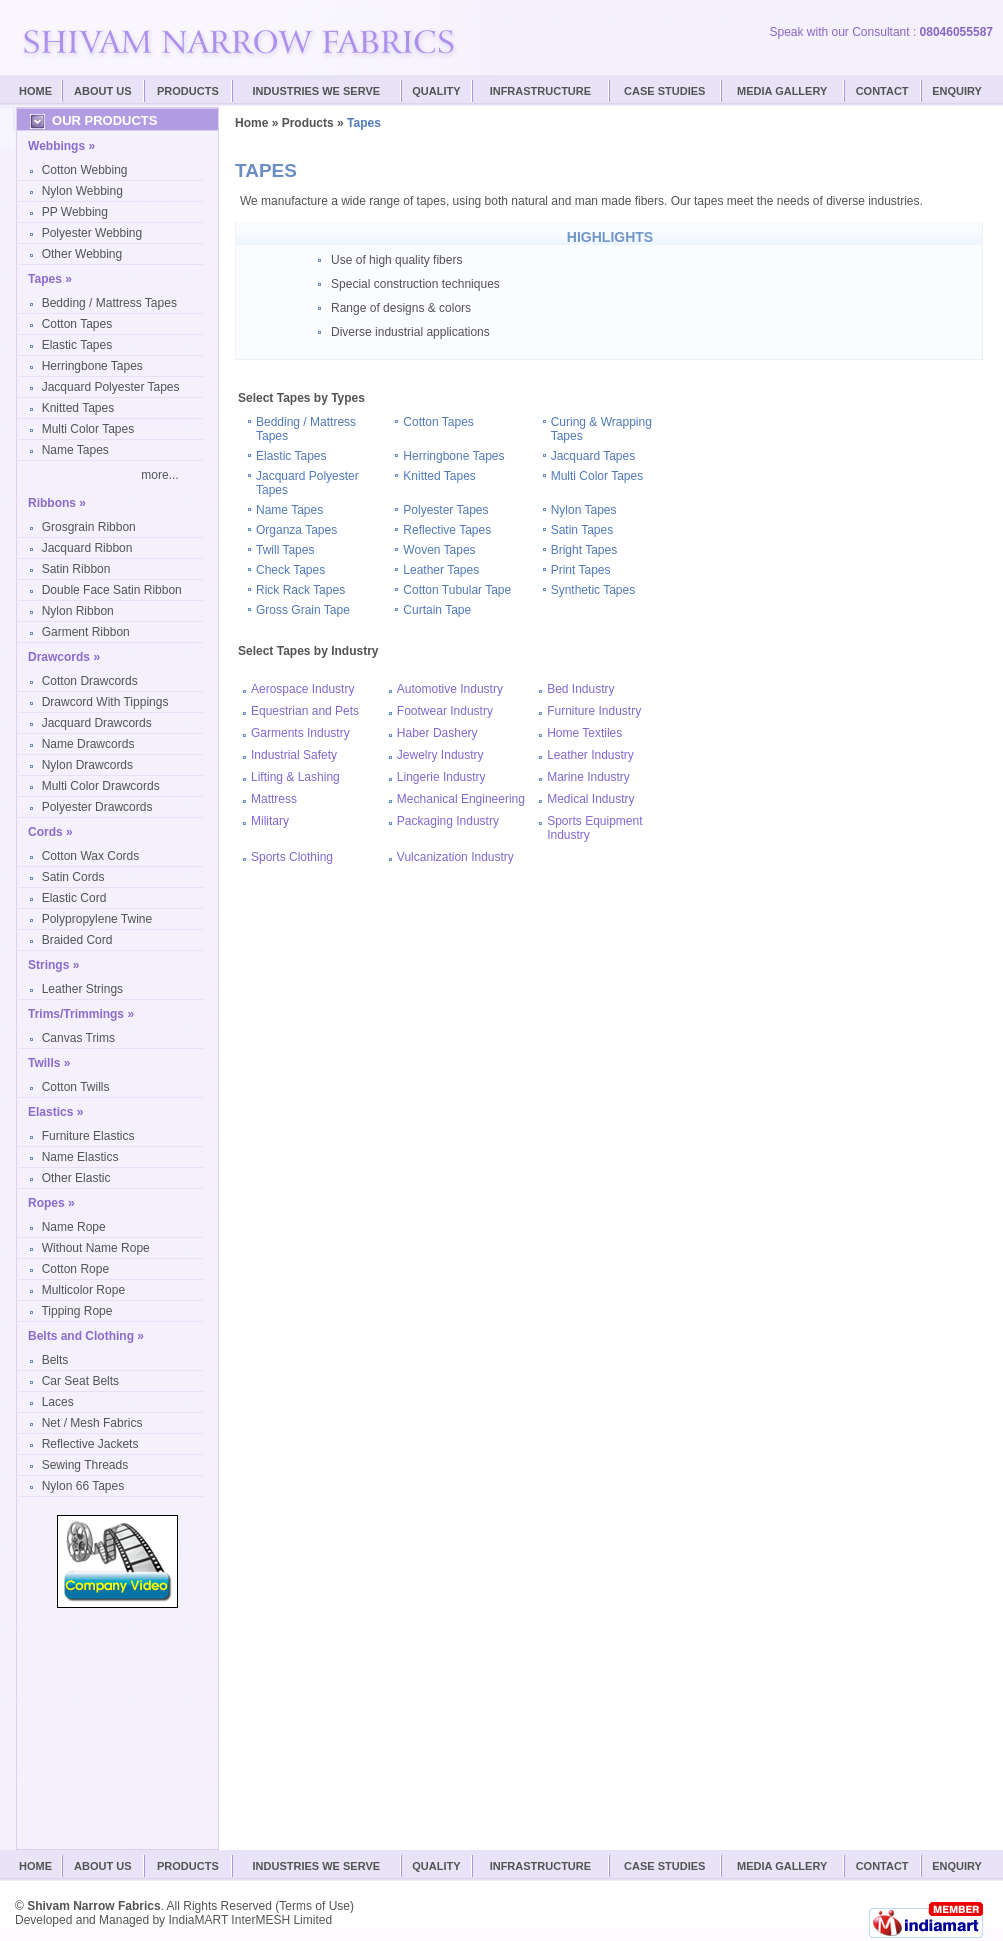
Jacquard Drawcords (97, 723)
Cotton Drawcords (90, 681)
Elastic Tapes (77, 345)
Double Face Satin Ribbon (112, 590)
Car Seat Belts (80, 1381)
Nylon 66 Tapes (83, 1486)
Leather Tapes (441, 570)
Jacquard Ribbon (87, 548)
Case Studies (664, 1866)
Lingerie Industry (441, 777)
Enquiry (957, 91)
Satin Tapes (582, 530)
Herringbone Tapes (92, 366)
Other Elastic (76, 1178)
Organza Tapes (296, 530)
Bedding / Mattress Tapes (109, 303)
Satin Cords (73, 877)
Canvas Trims (78, 1038)
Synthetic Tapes (593, 590)
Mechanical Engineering (461, 799)
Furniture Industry (594, 711)
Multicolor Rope (83, 1290)
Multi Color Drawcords (101, 786)
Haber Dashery (437, 733)
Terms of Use (314, 1906)
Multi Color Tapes (88, 429)
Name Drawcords (88, 744)
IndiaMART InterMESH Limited (250, 1920)
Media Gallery (782, 91)
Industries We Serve (317, 91)
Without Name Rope (96, 1248)
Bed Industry (580, 689)
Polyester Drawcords (97, 807)
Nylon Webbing (82, 191)
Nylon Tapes (584, 510)
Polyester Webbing (92, 233)
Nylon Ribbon (78, 611)
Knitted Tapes (78, 408)
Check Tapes (290, 570)
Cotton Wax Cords (91, 856)
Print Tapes (581, 570)
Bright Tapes (584, 550)
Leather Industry (590, 755)
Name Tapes (75, 450)
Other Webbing (82, 254)
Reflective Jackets (90, 1444)
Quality (436, 91)
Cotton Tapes (77, 324)
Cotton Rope (75, 1269)
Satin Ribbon (76, 569)
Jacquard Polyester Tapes (111, 387)
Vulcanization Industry (455, 857)
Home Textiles (584, 733)
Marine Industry (588, 777)
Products (188, 91)
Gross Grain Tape (303, 610)
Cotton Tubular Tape (457, 590)
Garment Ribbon (86, 632)
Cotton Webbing (85, 170)
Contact (882, 91)
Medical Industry (590, 799)
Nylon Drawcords (87, 765)
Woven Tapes (439, 550)
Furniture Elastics (88, 1136)
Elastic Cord (74, 898)
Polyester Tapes (445, 510)
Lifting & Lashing (295, 777)
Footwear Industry (445, 711)
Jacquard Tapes (593, 456)
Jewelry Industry (440, 755)
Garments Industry (300, 733)
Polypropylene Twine (97, 919)
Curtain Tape (437, 610)
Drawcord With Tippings (105, 702)
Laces (58, 1402)
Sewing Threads (85, 1465)
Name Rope (74, 1227)
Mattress (274, 799)
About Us (102, 91)
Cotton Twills (76, 1087)
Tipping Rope (76, 1311)
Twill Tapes (285, 550)
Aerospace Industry (302, 689)
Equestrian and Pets (305, 711)
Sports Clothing (292, 857)
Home (35, 91)
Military (270, 821)
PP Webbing (75, 212)
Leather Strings (82, 989)
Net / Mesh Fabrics (92, 1423)
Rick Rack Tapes (300, 590)
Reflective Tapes (447, 530)
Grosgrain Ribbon (89, 527)
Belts (55, 1360)
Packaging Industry (448, 821)
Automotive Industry (450, 689)
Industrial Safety (294, 755)
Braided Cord (77, 940)
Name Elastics (80, 1157)
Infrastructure (540, 91)
